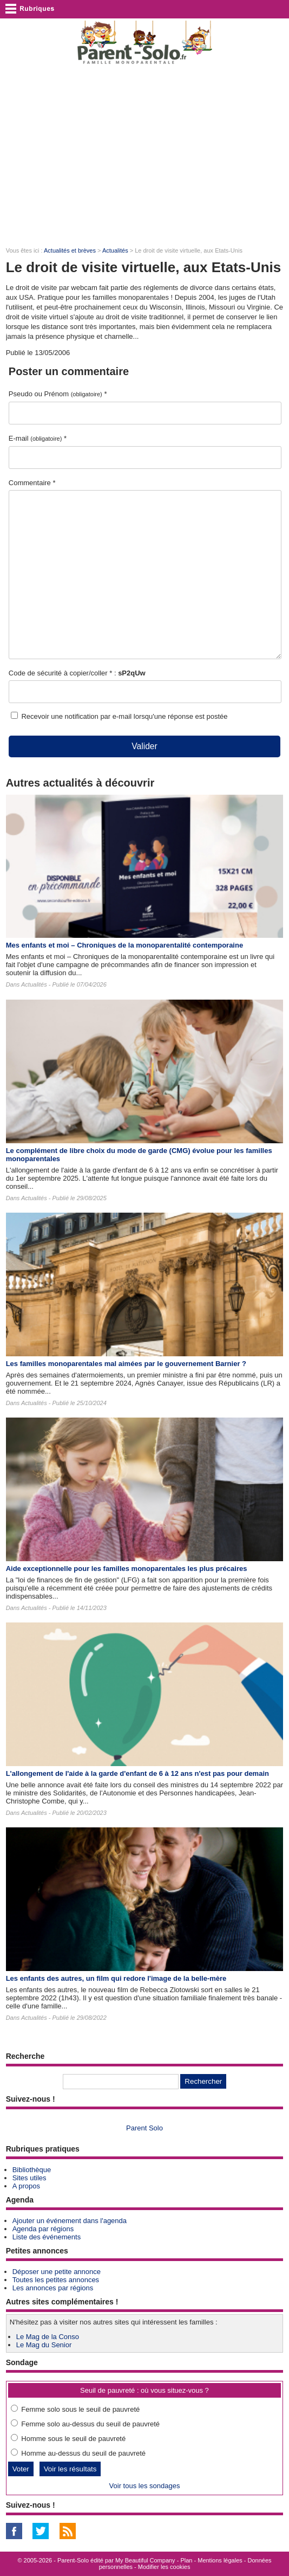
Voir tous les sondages (144, 2486)
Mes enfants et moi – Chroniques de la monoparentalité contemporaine (124, 945)
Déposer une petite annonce (56, 2272)
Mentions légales (220, 2560)
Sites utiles (29, 2178)
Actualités (115, 250)
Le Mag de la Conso (47, 2337)
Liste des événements (46, 2237)
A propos (26, 2186)
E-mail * (38, 438)
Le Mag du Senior (44, 2345)
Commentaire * (32, 483)
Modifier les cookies (164, 2567)
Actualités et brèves (70, 250)
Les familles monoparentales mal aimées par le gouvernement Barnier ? (126, 1364)
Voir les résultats (70, 2469)
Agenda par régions (43, 2229)
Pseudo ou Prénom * (58, 394)
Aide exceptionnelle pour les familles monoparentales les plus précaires (126, 1568)
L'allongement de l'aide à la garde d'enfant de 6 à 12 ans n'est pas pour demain (137, 1773)
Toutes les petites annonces (55, 2280)
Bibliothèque (31, 2170)
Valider (144, 746)
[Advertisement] (144, 155)
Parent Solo (144, 2128)
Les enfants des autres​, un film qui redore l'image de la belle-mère (116, 1978)
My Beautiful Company (145, 2560)
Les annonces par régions (53, 2288)
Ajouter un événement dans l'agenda (69, 2221)
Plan (186, 2560)
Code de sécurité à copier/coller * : (77, 673)
